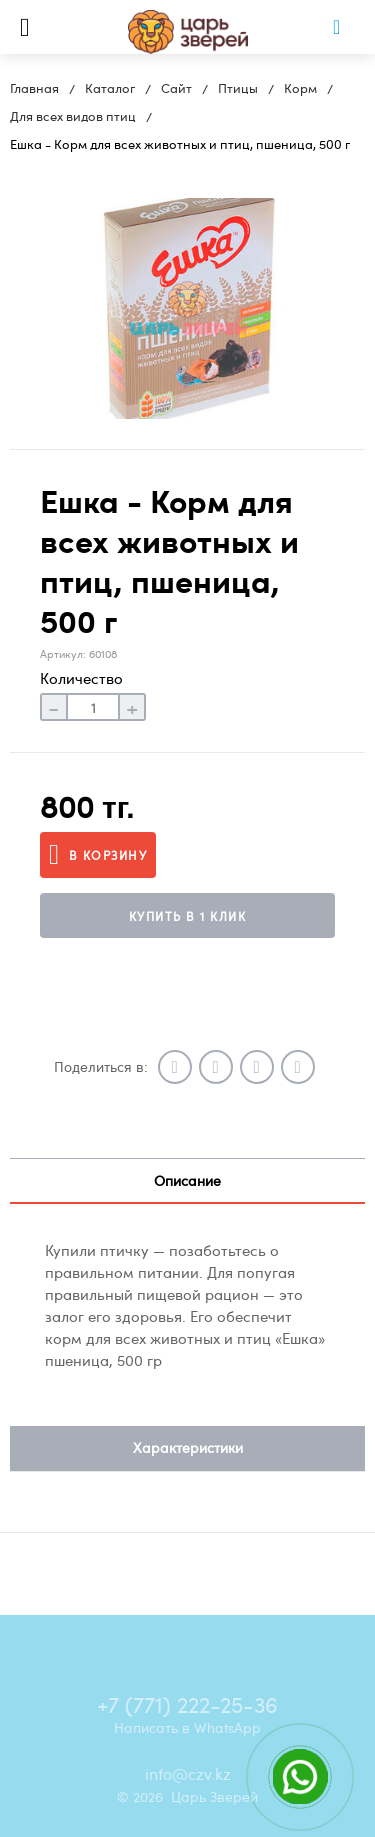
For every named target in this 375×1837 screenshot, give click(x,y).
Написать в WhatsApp (187, 1727)
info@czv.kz (188, 1774)
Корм (300, 88)
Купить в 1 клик (188, 916)
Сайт (176, 88)
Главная (34, 88)
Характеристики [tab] (188, 1447)
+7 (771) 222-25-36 (187, 1704)
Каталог (110, 88)
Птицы (238, 88)
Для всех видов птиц (73, 116)
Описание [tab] (187, 1180)
